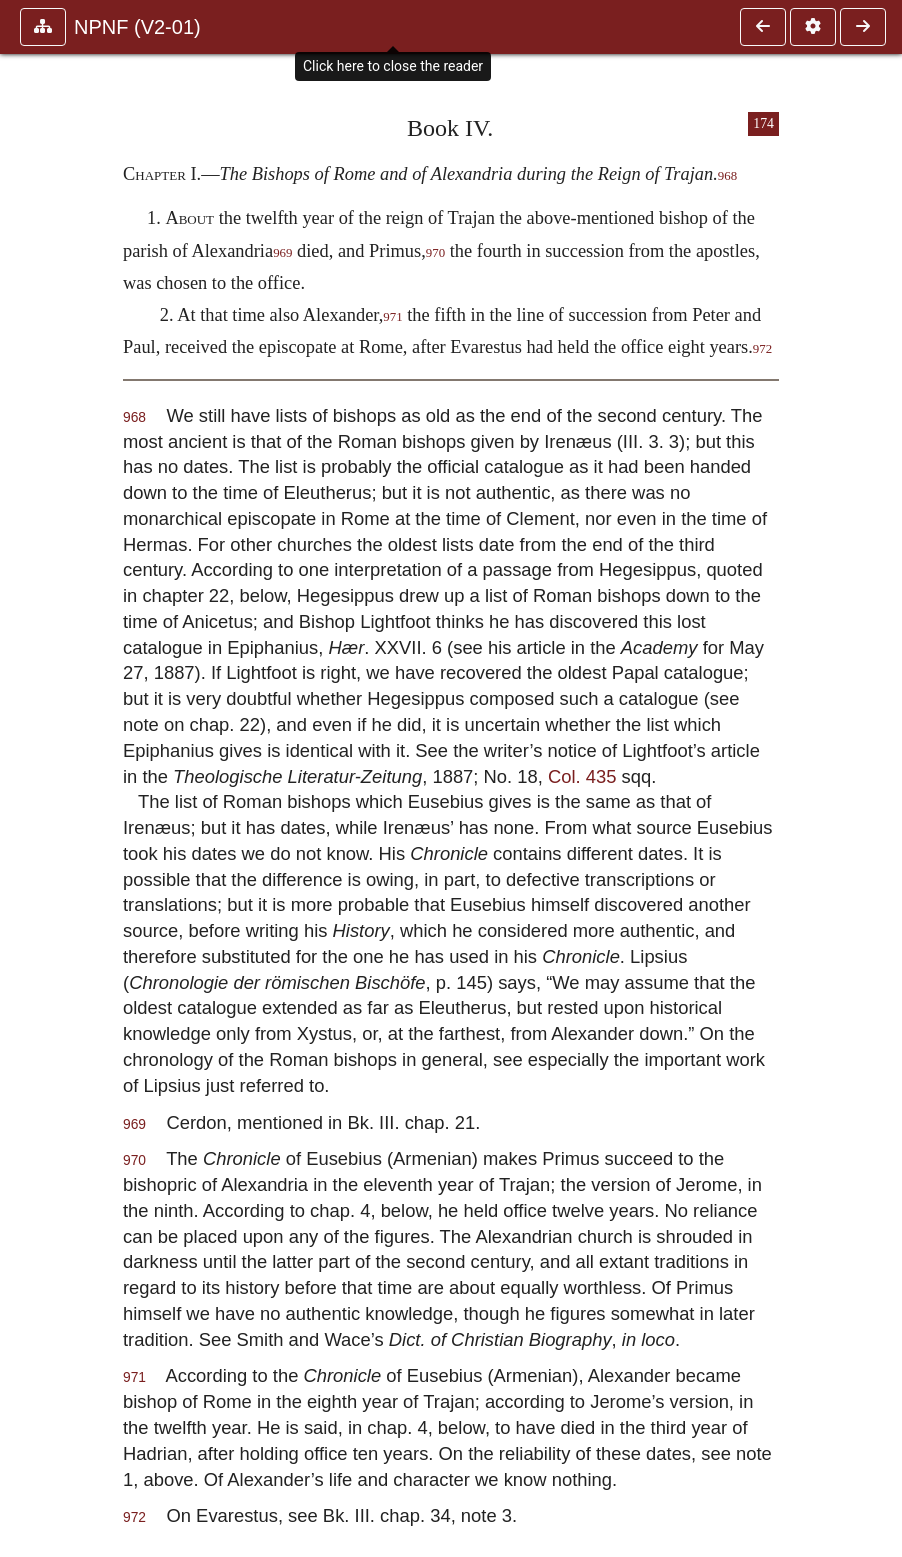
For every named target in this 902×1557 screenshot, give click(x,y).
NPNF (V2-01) (137, 27)
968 (727, 176)
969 (282, 253)
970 (435, 253)
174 (763, 123)
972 (762, 349)
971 (392, 317)
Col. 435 (582, 776)
